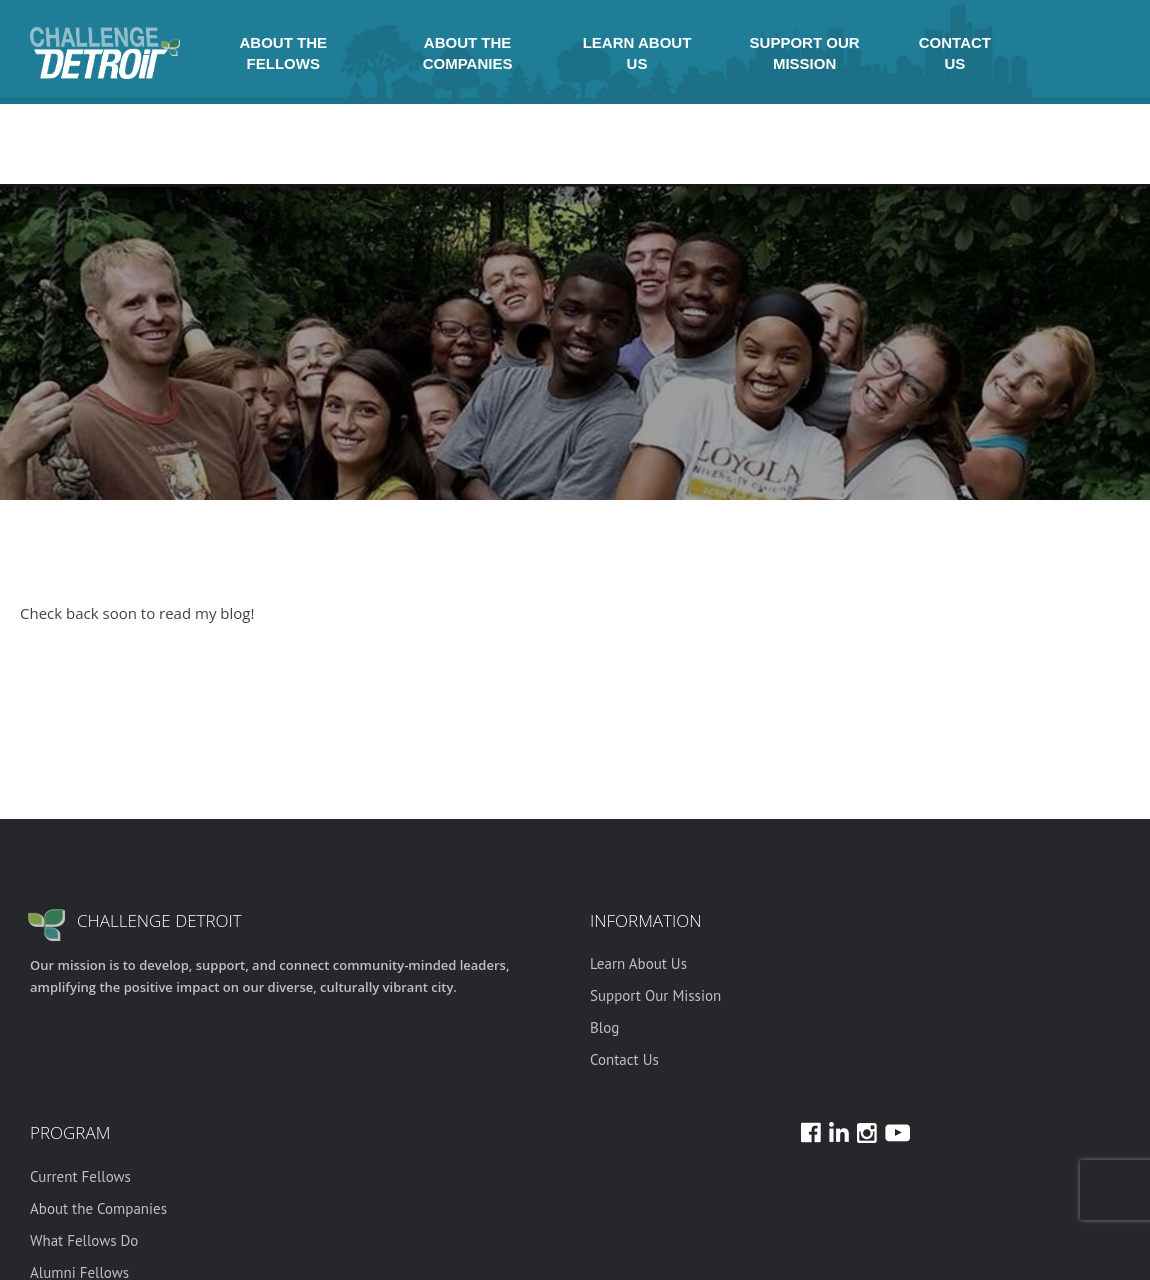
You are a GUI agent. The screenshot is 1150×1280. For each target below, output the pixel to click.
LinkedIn (1061, 53)
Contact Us (955, 53)
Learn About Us (637, 53)
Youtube (1085, 53)
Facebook (1037, 53)
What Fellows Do (84, 1240)
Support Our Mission (805, 53)
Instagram (1013, 53)
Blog (604, 1027)
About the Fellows (284, 53)
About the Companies (468, 53)
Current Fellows (80, 1176)
